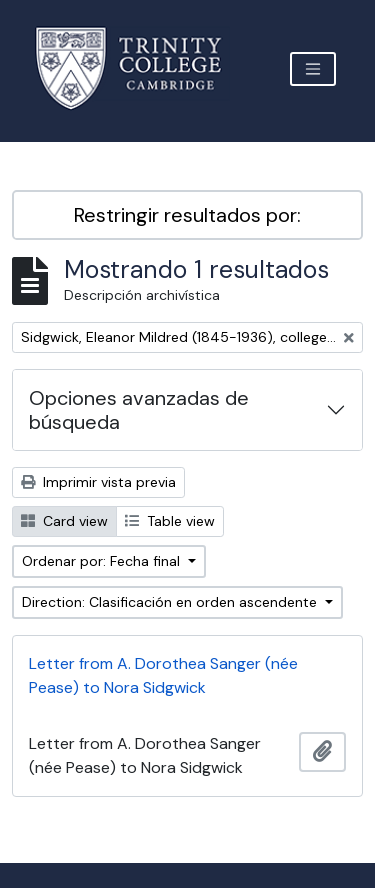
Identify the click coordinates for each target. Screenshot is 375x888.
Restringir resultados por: (187, 215)
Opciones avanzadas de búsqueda (139, 410)
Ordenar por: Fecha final (103, 561)
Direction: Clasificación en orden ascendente (171, 602)
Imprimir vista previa (98, 482)
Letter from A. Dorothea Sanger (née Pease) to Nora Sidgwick (163, 675)
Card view (64, 521)
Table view (170, 521)
